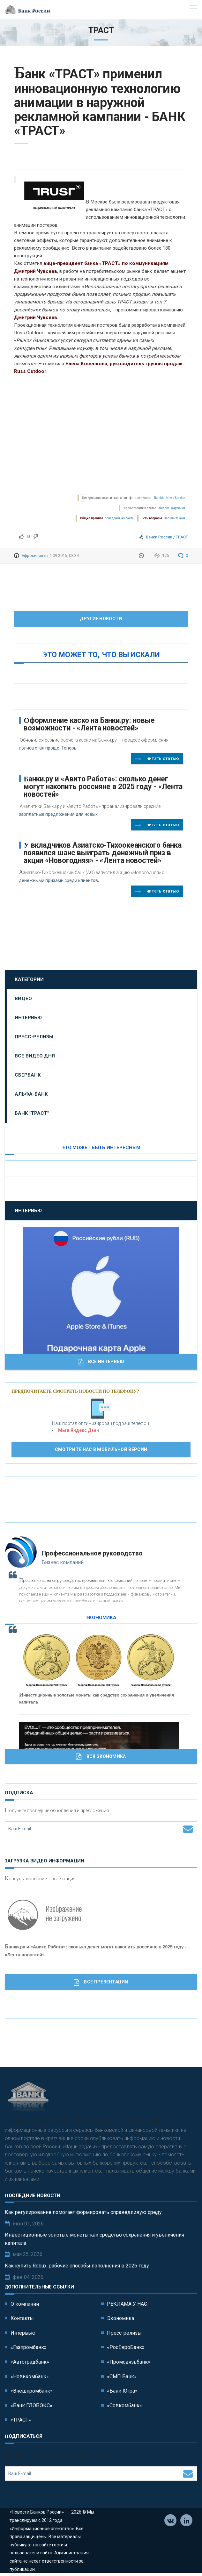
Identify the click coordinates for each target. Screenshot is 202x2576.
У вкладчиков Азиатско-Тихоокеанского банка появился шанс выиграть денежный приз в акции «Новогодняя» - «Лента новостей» (102, 853)
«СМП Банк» (122, 2376)
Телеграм (186, 2521)
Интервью (28, 1018)
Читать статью (157, 759)
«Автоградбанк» (30, 2362)
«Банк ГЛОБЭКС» (31, 2405)
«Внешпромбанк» (32, 2391)
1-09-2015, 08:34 (64, 555)
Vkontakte (170, 2521)
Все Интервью (101, 1362)
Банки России (159, 537)
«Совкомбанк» (124, 2405)
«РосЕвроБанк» (126, 2347)
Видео (23, 998)
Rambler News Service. (170, 498)
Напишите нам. (175, 518)
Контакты (22, 2318)
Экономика (120, 2318)
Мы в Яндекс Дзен (78, 1430)
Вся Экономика (101, 1757)
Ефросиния (32, 555)
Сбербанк (28, 1075)
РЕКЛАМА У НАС (127, 2304)
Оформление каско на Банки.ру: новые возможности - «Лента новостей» (89, 724)
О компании (25, 2304)
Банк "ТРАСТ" (32, 1113)
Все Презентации (101, 1982)
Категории (29, 979)
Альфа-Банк (31, 1094)
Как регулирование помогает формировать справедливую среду (83, 2212)
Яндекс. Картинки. (172, 508)
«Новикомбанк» (30, 2376)
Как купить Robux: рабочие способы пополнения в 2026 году (77, 2266)
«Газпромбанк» (29, 2347)
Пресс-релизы (34, 1037)
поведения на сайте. (119, 518)
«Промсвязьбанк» (128, 2362)
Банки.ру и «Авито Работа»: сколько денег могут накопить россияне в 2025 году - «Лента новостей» (103, 787)
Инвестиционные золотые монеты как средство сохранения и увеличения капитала (94, 2239)
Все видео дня (35, 1056)
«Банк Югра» (122, 2391)
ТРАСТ (182, 537)
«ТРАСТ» (21, 2420)
